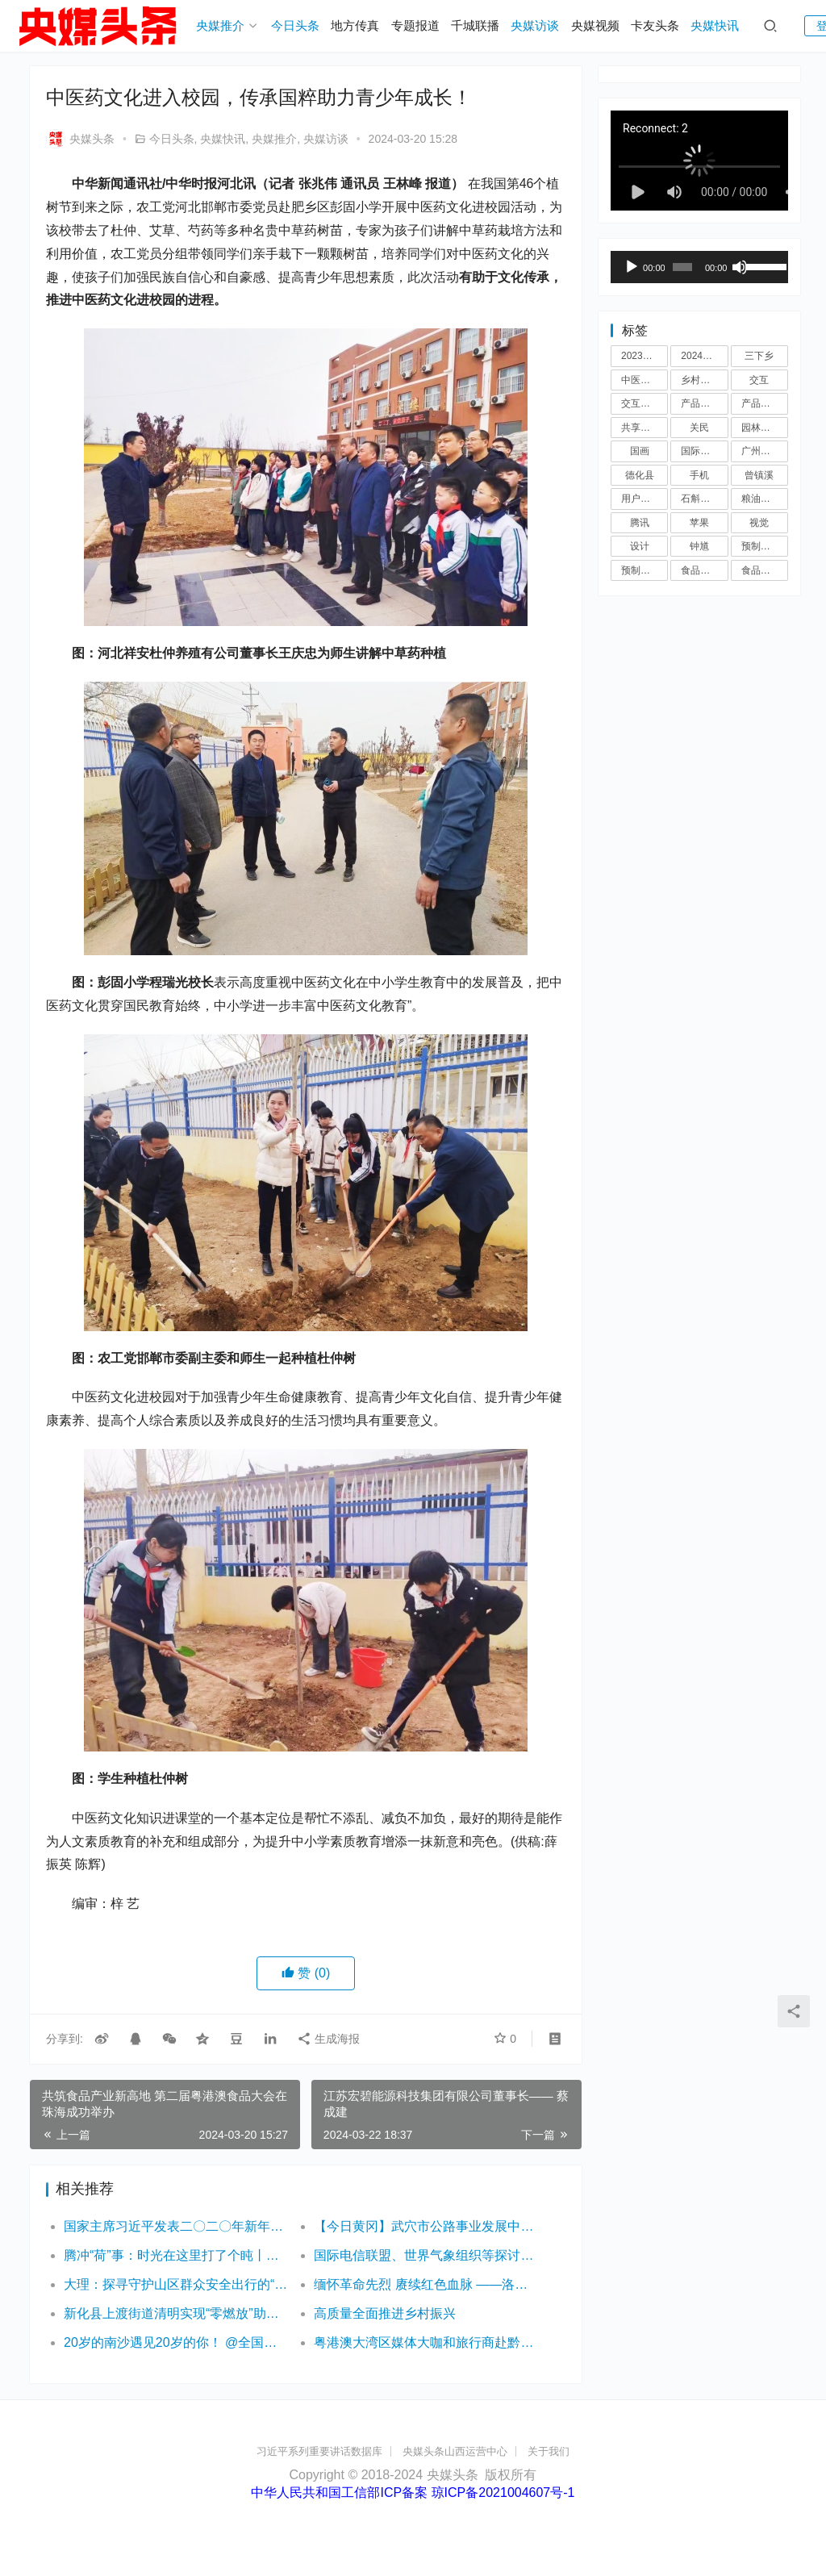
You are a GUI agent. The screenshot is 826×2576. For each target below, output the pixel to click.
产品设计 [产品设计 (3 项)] (760, 403)
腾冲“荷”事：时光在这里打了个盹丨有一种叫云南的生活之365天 (176, 2255)
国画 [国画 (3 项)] (639, 451)
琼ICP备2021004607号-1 (503, 2492)
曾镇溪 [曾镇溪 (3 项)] (759, 475)
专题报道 (415, 25)
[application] (699, 267)
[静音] (740, 267)
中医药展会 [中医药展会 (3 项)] (644, 380)
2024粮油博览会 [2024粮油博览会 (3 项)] (704, 355)
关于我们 (548, 2451)
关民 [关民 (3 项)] (699, 427)
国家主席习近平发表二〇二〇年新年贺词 (176, 2226)
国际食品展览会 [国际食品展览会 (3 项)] (704, 451)
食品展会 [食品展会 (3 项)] (700, 570)
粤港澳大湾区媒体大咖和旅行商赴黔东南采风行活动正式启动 (426, 2342)
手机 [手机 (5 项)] (699, 475)
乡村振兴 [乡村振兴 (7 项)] (700, 380)
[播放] (632, 267)
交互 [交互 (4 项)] (759, 380)
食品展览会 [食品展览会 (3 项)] (764, 570)
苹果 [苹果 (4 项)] (699, 522)
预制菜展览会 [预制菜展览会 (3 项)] (644, 570)
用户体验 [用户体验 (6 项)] (640, 498)
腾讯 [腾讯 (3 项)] (639, 522)
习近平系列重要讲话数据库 (319, 2451)
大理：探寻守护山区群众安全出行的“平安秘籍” (176, 2284)
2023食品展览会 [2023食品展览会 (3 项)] (644, 355)
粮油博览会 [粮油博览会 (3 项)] (764, 498)
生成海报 (328, 2039)
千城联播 (475, 25)
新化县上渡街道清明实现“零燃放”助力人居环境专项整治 (176, 2313)
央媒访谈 (535, 25)
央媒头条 (80, 138)
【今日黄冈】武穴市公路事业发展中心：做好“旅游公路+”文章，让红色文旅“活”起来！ (426, 2226)
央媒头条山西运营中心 (455, 2451)
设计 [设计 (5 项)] (639, 546)
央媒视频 (595, 25)
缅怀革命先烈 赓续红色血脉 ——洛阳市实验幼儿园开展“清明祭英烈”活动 (426, 2284)
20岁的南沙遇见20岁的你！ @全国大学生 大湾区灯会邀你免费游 (176, 2342)
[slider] (682, 267)
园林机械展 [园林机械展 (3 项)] (764, 427)
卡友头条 (655, 25)
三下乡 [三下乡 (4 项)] (759, 355)
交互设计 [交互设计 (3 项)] (640, 403)
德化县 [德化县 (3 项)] (639, 475)
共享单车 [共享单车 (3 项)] (640, 427)
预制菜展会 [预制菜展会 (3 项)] (764, 546)
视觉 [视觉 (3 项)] (759, 522)
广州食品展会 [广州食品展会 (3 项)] (764, 451)
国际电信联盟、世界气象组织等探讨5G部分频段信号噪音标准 (426, 2255)
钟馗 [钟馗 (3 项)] (699, 546)
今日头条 (295, 25)
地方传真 (355, 25)
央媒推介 (220, 25)
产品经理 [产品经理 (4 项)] (700, 403)
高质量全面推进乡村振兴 (385, 2313)
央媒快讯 (714, 25)
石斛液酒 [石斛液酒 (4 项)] (700, 498)
